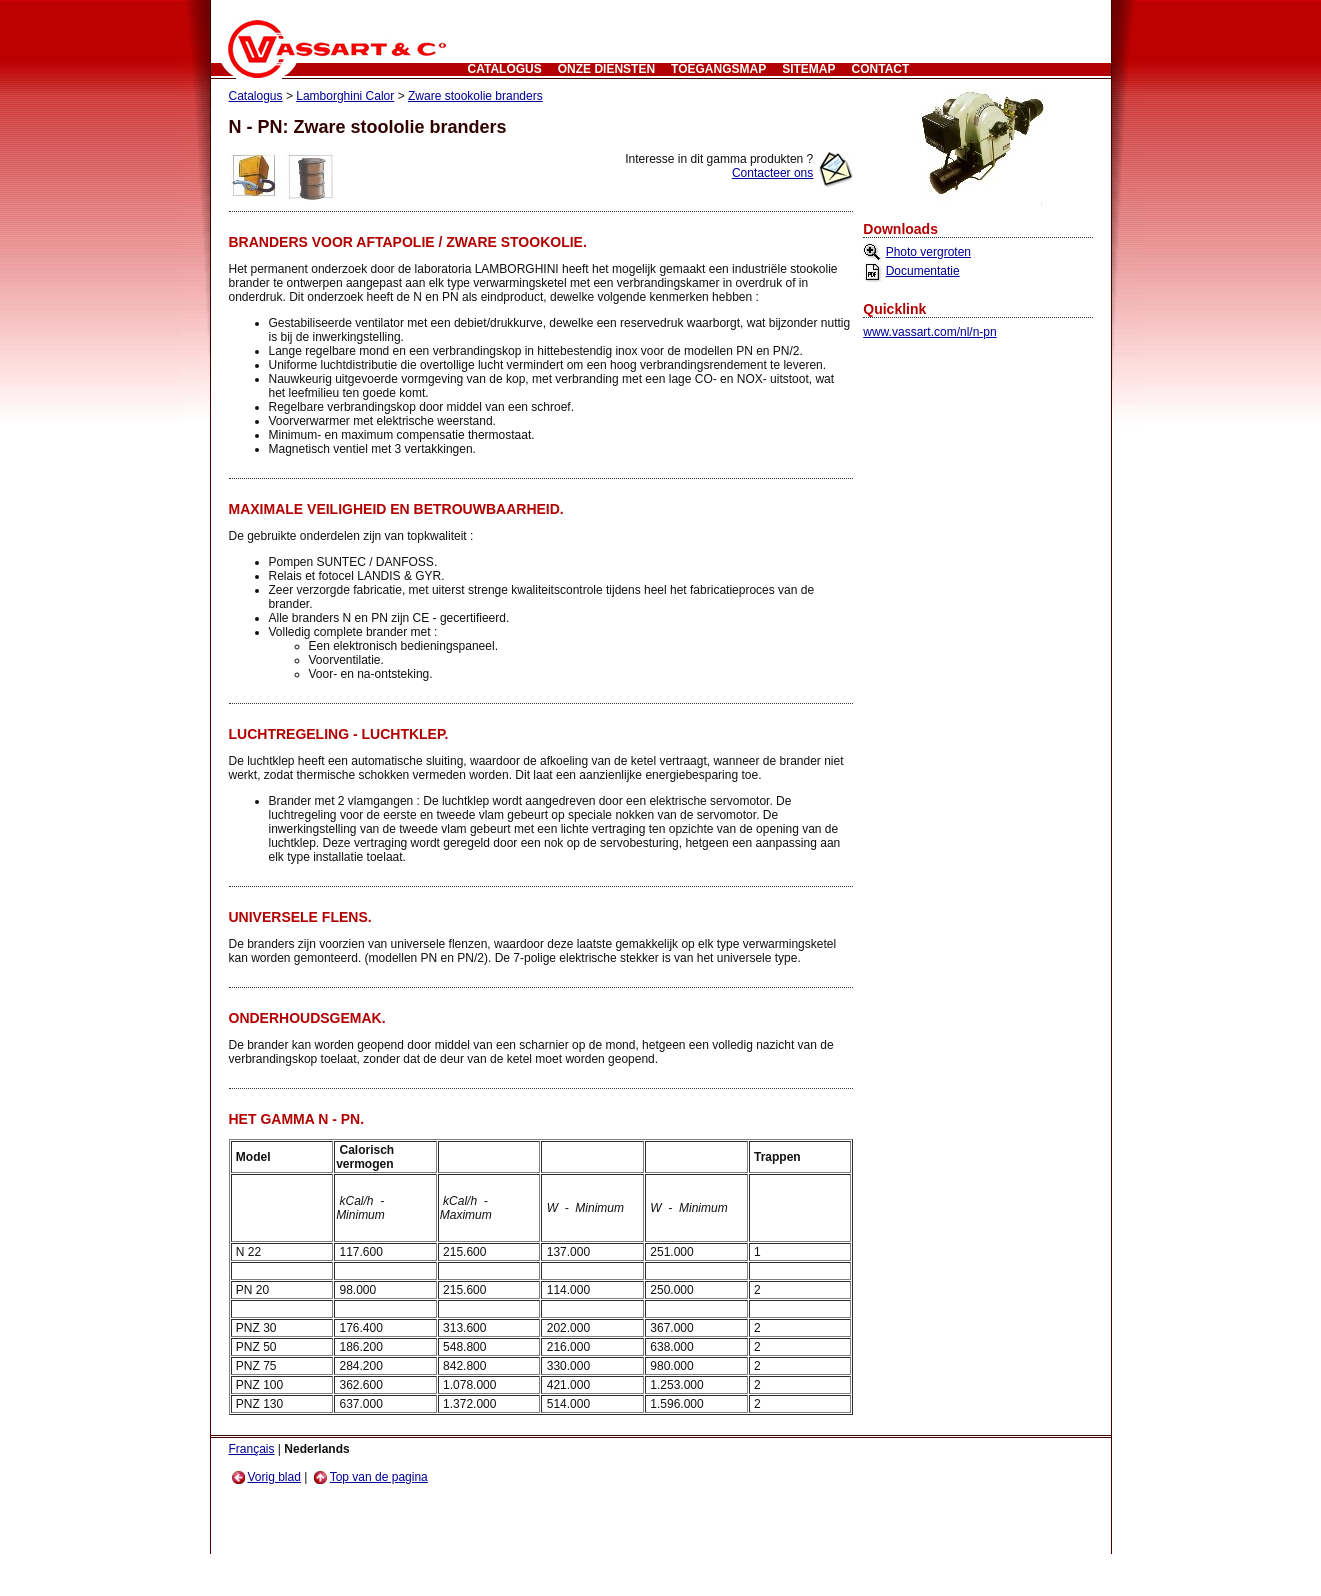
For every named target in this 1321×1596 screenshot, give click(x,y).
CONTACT (881, 69)
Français (252, 1449)
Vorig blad (266, 1477)
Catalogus (505, 69)
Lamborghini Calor (345, 96)
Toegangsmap (718, 69)
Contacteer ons (772, 173)
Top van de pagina (371, 1477)
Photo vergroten (928, 252)
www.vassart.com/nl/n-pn (929, 332)
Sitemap (808, 69)
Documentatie (923, 271)
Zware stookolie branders (475, 96)
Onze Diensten (606, 69)
